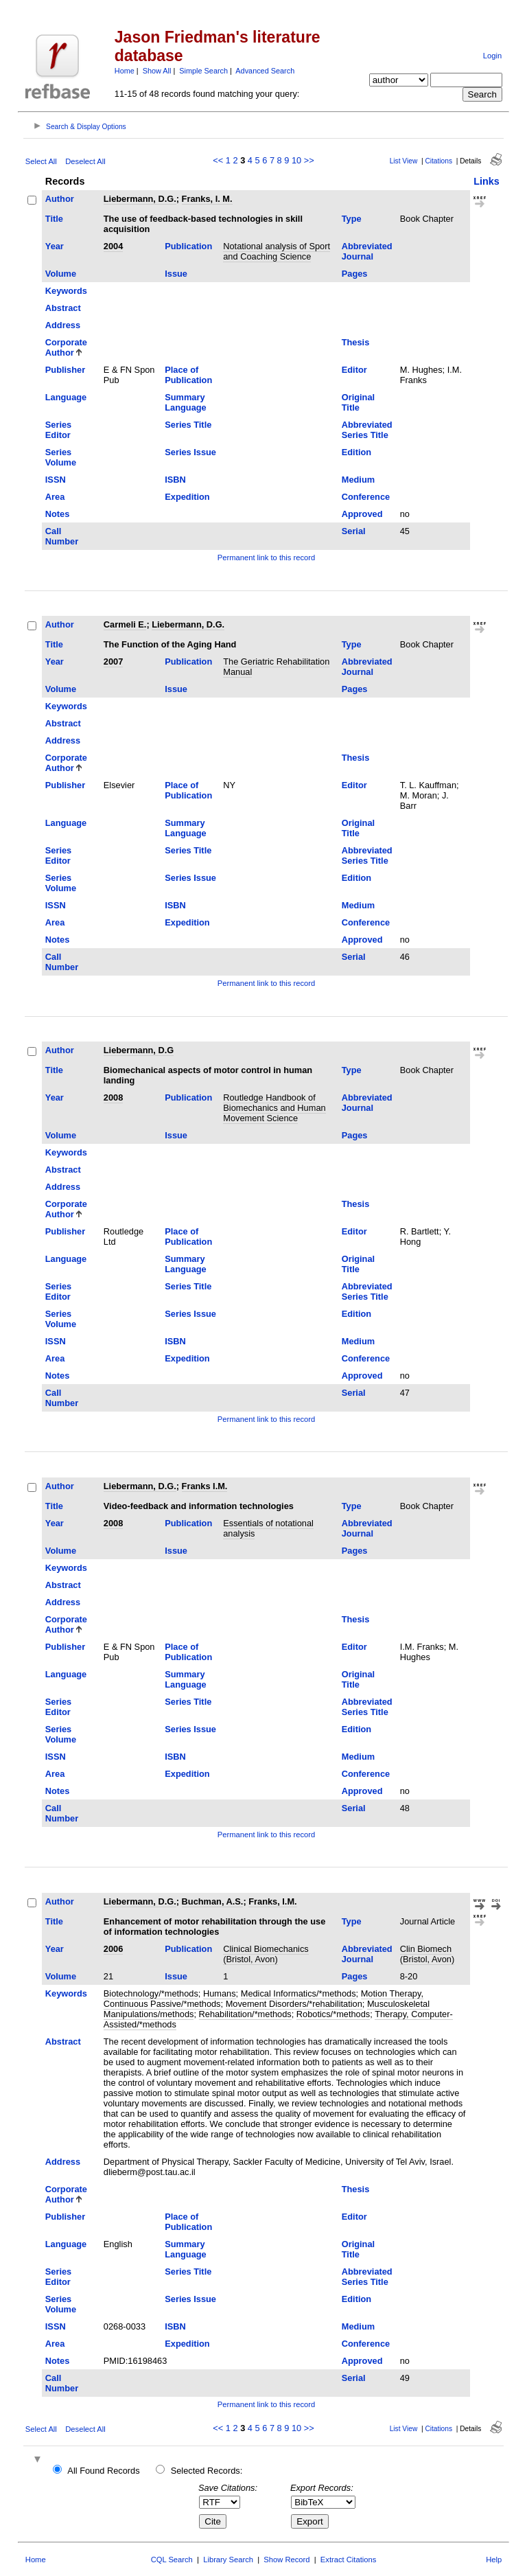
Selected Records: (207, 2470)
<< (218, 160)
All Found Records (103, 2470)
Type (352, 219)
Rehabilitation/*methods (245, 2014)
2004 (113, 246)
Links (486, 181)
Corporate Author (66, 347)
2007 (113, 661)
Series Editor (58, 429)
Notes (57, 514)
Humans (219, 1993)
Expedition (187, 497)
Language (65, 397)
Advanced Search (264, 71)
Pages (355, 273)
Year (54, 246)
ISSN (55, 479)
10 (296, 160)
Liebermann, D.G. (140, 199)
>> (309, 160)
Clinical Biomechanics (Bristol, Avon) (265, 1954)
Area (55, 497)
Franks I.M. (205, 1486)
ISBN (175, 479)
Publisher (65, 370)
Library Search (228, 2559)
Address (62, 325)
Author (59, 199)
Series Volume (60, 457)
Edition (356, 452)
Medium (358, 479)
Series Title (188, 424)
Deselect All (85, 161)
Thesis (356, 342)
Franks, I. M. (207, 199)
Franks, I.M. (272, 1901)
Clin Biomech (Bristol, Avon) (427, 1954)
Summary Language (185, 402)
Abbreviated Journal (367, 251)
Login (492, 55)
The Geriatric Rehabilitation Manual (276, 666)
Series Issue (190, 452)
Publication (188, 246)
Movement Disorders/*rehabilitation (294, 2004)
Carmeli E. (125, 624)
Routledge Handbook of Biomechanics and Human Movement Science (274, 1107)
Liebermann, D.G (139, 1050)
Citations (438, 161)
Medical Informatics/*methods (298, 1993)
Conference (366, 497)
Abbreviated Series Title (367, 429)
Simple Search (203, 71)
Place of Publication (188, 375)
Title (54, 219)
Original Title (358, 402)
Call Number (61, 536)
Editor (354, 370)
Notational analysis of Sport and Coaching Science (276, 251)
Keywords (66, 291)
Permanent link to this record (266, 557)
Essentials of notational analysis (268, 1528)
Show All (157, 71)
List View (404, 161)
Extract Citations (348, 2559)
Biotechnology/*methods (151, 1993)
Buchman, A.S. (213, 1901)
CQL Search (172, 2559)
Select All (41, 161)
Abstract (63, 308)
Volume (60, 273)
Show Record (286, 2559)
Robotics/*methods (333, 2014)
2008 (113, 1097)
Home (124, 71)
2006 (113, 1949)
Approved (362, 514)
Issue (176, 273)
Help (494, 2559)
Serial (354, 531)
